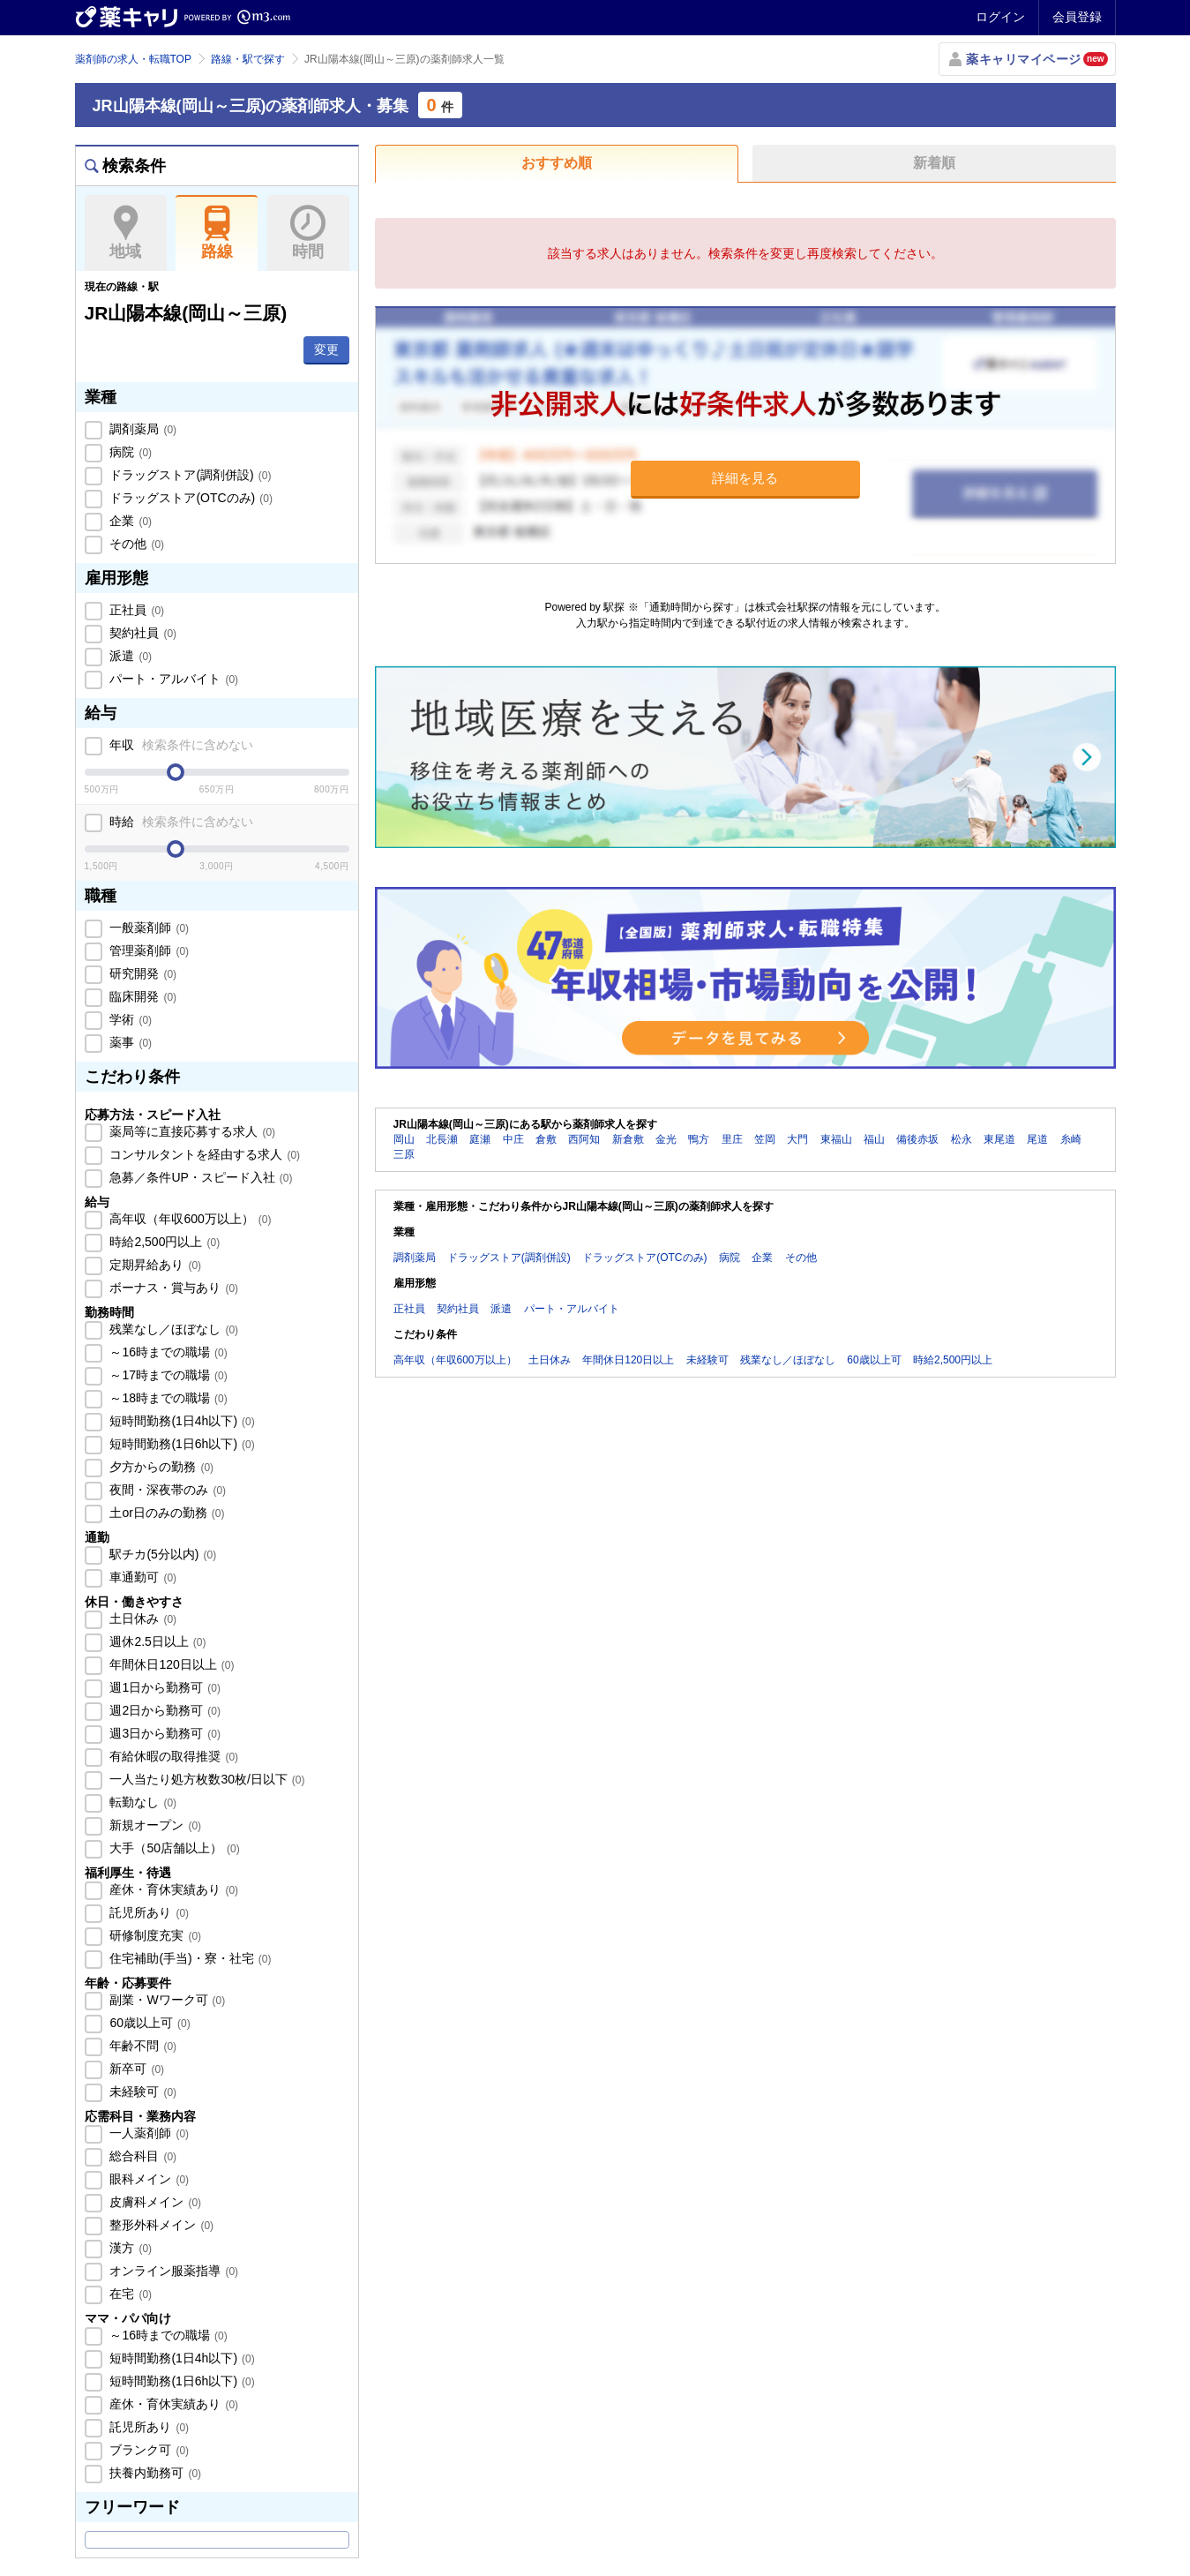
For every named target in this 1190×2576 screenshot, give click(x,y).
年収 (180, 745)
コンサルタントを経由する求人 (204, 1154)
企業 (130, 521)
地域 (126, 233)
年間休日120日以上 (171, 1664)
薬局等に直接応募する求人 (191, 1131)
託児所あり (148, 1912)
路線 (216, 233)
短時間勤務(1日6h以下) (181, 1444)
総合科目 (142, 2156)
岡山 (404, 1139)
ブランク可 (148, 2450)
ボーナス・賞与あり (173, 1287)
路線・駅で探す (248, 59)
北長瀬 (442, 1139)
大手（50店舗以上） (173, 1848)
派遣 (130, 656)
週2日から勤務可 (164, 1710)
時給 (180, 822)
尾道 (1037, 1139)
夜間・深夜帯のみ (167, 1490)
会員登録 (1077, 17)
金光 (666, 1139)
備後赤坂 (917, 1139)
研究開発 (142, 973)
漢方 (130, 2248)
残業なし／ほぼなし (173, 1329)
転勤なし (142, 1802)
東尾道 (999, 1139)
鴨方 (698, 1139)
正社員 (136, 610)
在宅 (130, 2294)
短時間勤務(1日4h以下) (181, 1421)
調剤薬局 (142, 429)
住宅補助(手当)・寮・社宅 (189, 1958)
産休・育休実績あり (173, 1889)
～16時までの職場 (167, 1352)
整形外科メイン (160, 2225)
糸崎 (1070, 1139)
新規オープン (154, 1825)
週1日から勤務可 (164, 1687)
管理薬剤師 (148, 950)
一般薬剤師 (148, 927)
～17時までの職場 (167, 1375)
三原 (404, 1154)
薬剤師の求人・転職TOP (133, 59)
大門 (797, 1139)
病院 (130, 452)
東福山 (836, 1139)
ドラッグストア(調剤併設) (189, 475)
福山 (874, 1139)
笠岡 (764, 1139)
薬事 (130, 1042)
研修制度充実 (154, 1935)
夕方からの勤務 (160, 1467)
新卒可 (136, 2069)
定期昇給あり (154, 1265)
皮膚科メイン (154, 2202)
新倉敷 (628, 1139)
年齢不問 (142, 2046)
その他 (136, 544)
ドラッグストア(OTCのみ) (190, 498)
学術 (130, 1019)
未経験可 (142, 2091)
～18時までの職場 (167, 1398)
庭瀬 (479, 1139)
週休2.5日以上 (156, 1641)
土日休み (142, 1618)
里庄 (732, 1139)
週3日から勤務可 (164, 1733)
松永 (961, 1139)
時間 (308, 233)
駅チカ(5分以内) (162, 1554)
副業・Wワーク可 (166, 2000)
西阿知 (584, 1139)
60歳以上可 (149, 2023)
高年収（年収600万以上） (189, 1219)
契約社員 (142, 633)
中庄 (513, 1139)
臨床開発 (142, 996)
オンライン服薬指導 (173, 2271)
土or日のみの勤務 (166, 1513)
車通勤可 (142, 1577)
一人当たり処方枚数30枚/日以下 (206, 1779)
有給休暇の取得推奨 (173, 1756)
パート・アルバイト (173, 679)
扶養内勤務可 (154, 2473)
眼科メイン (148, 2179)
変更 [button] (326, 349)
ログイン (1000, 17)
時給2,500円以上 (164, 1242)
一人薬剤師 (148, 2133)
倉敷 (546, 1139)
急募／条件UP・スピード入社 (200, 1177)
